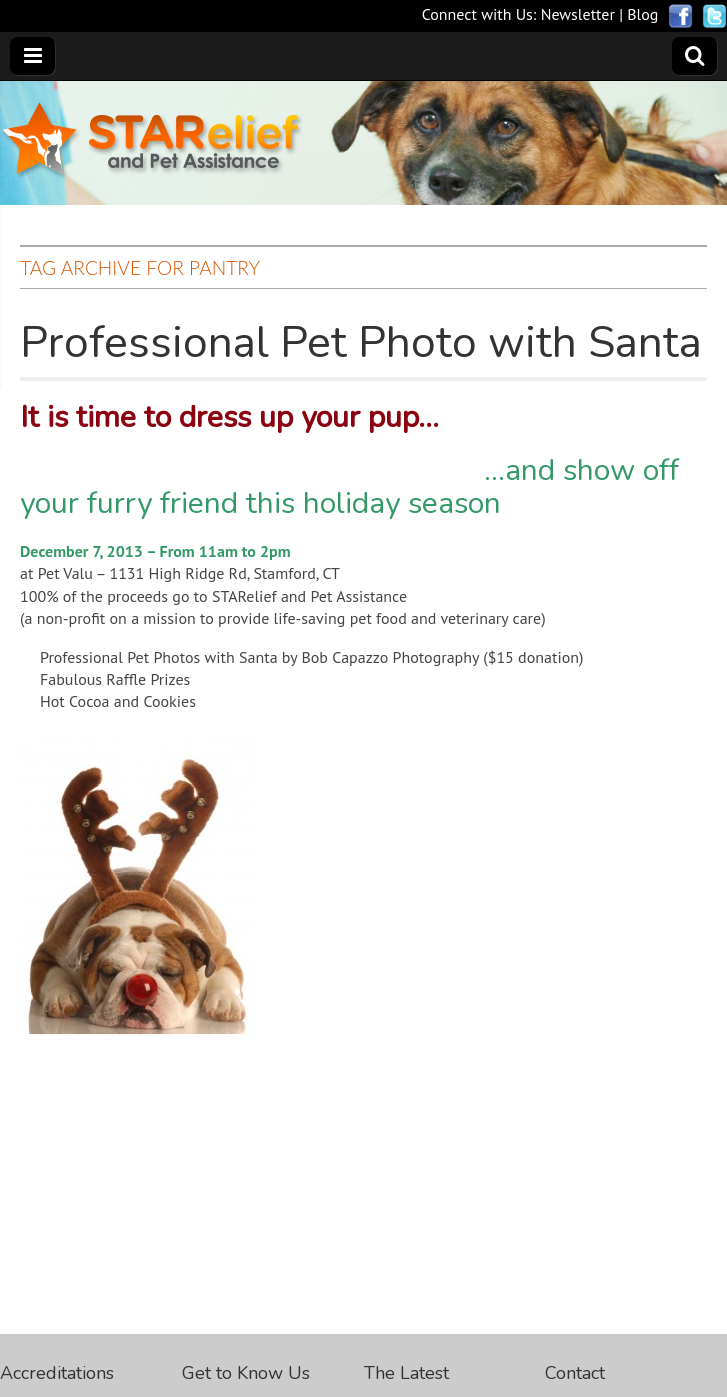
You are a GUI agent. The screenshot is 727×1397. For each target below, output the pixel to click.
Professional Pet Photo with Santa (361, 343)
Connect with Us (477, 14)
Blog (642, 14)
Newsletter (578, 14)
